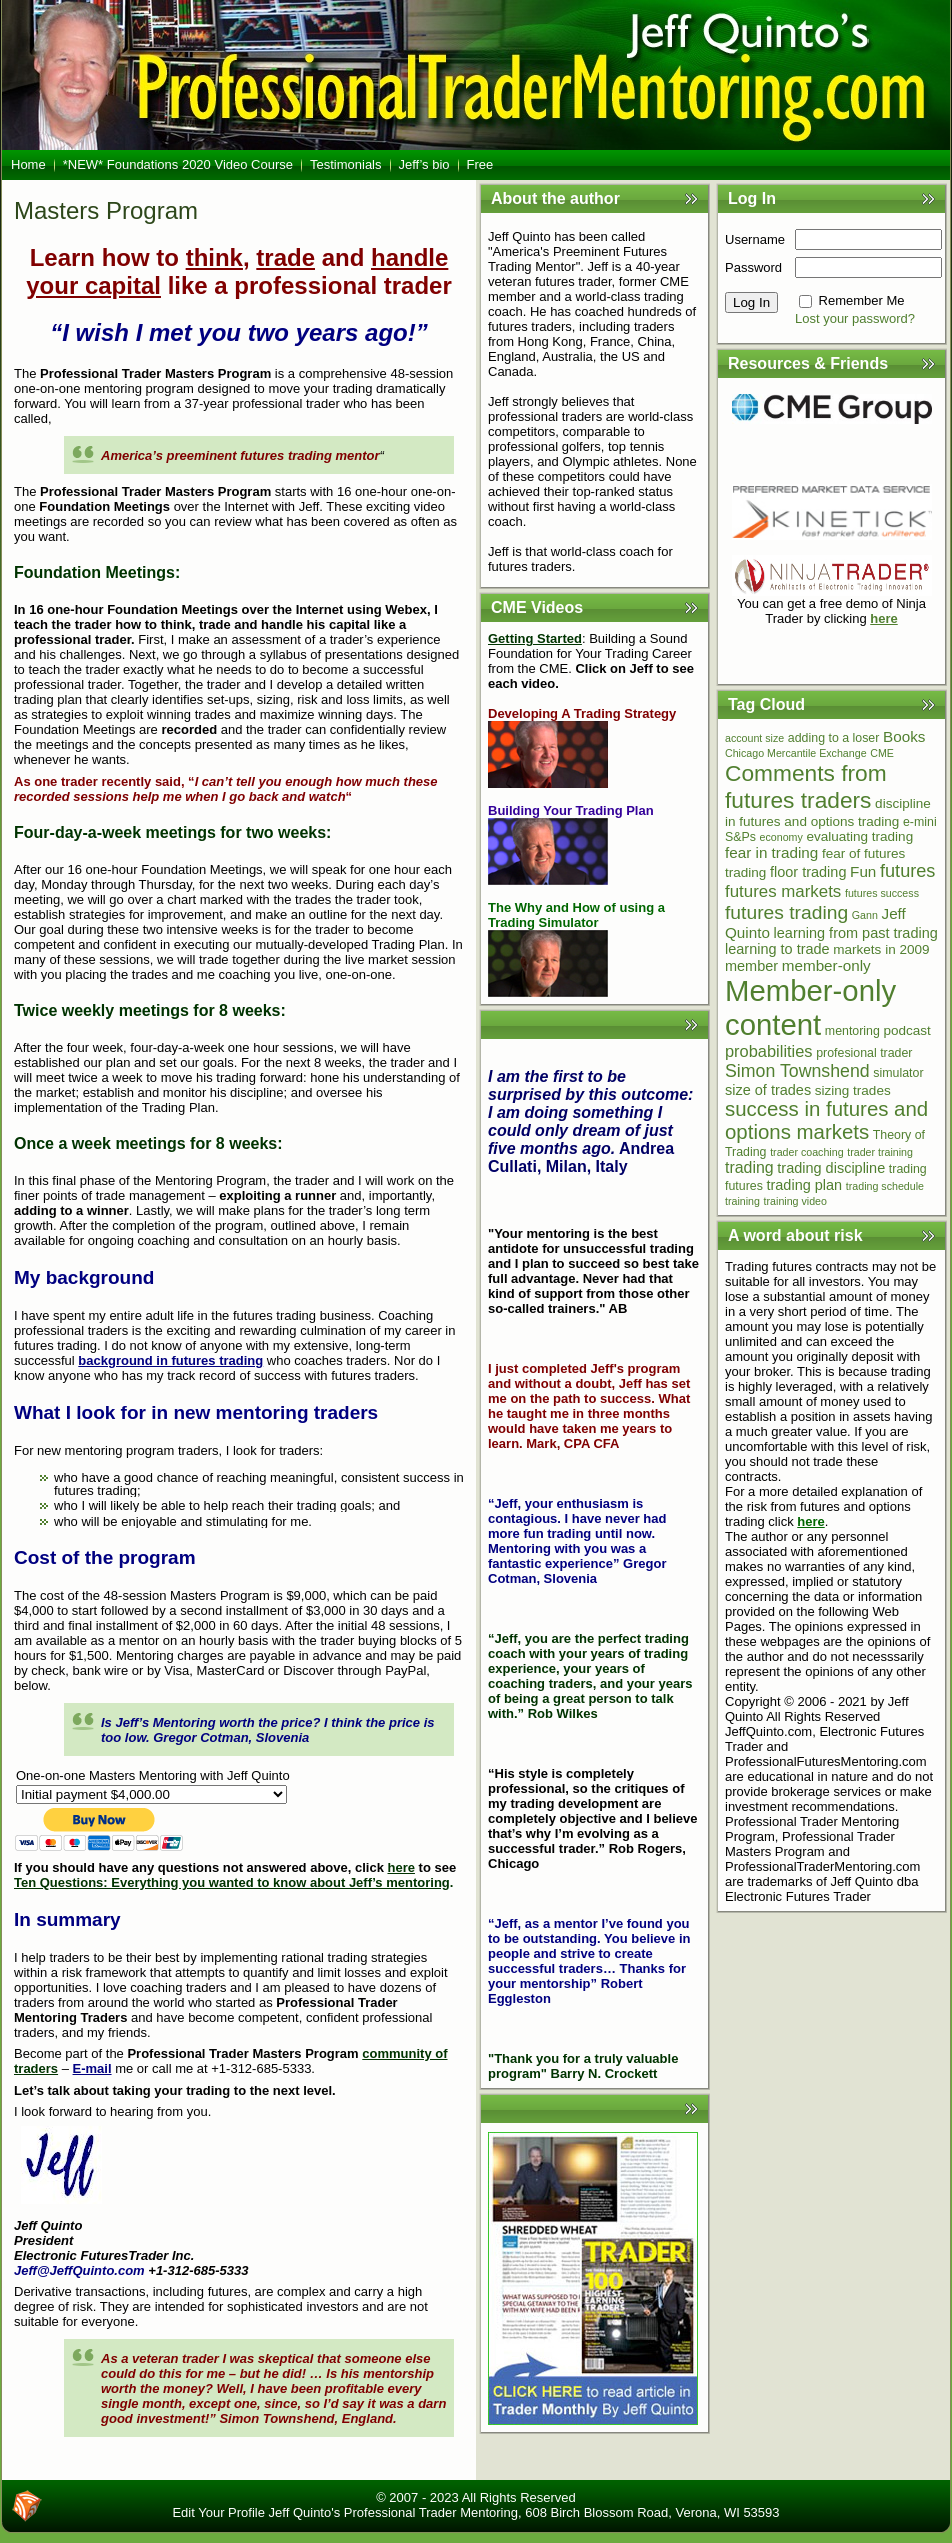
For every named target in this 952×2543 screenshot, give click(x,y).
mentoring (852, 1031)
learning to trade (777, 949)
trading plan (804, 1185)
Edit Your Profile (218, 2512)
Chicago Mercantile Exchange (796, 753)
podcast (907, 1030)
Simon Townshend (797, 1071)
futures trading (786, 912)
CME (882, 753)
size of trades (768, 1090)
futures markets (783, 891)
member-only (826, 965)
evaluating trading (859, 836)
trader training (880, 1152)
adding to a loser (834, 738)
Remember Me (862, 300)
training (742, 1201)
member (751, 966)
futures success (882, 893)
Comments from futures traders (806, 786)
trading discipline (831, 1168)
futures (907, 871)
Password (753, 267)
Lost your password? (855, 318)
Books (904, 736)
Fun (863, 871)
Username (755, 239)
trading (749, 1167)
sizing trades (853, 1090)
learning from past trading (856, 933)
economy (781, 837)
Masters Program (106, 210)
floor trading (808, 872)
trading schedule (885, 1186)
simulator (898, 1073)
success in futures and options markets (826, 1120)
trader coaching (806, 1152)
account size (754, 738)
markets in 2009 (881, 949)
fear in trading (771, 852)
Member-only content (810, 1007)
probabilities (769, 1051)
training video (795, 1201)
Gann (865, 915)
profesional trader (864, 1053)
